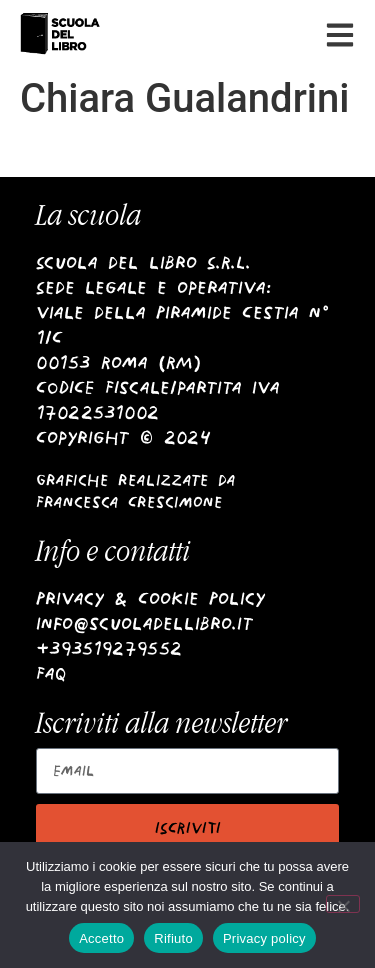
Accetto (101, 938)
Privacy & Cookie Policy (150, 598)
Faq (51, 673)
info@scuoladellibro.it (144, 623)
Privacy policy (264, 938)
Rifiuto (173, 938)
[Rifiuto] (343, 904)
